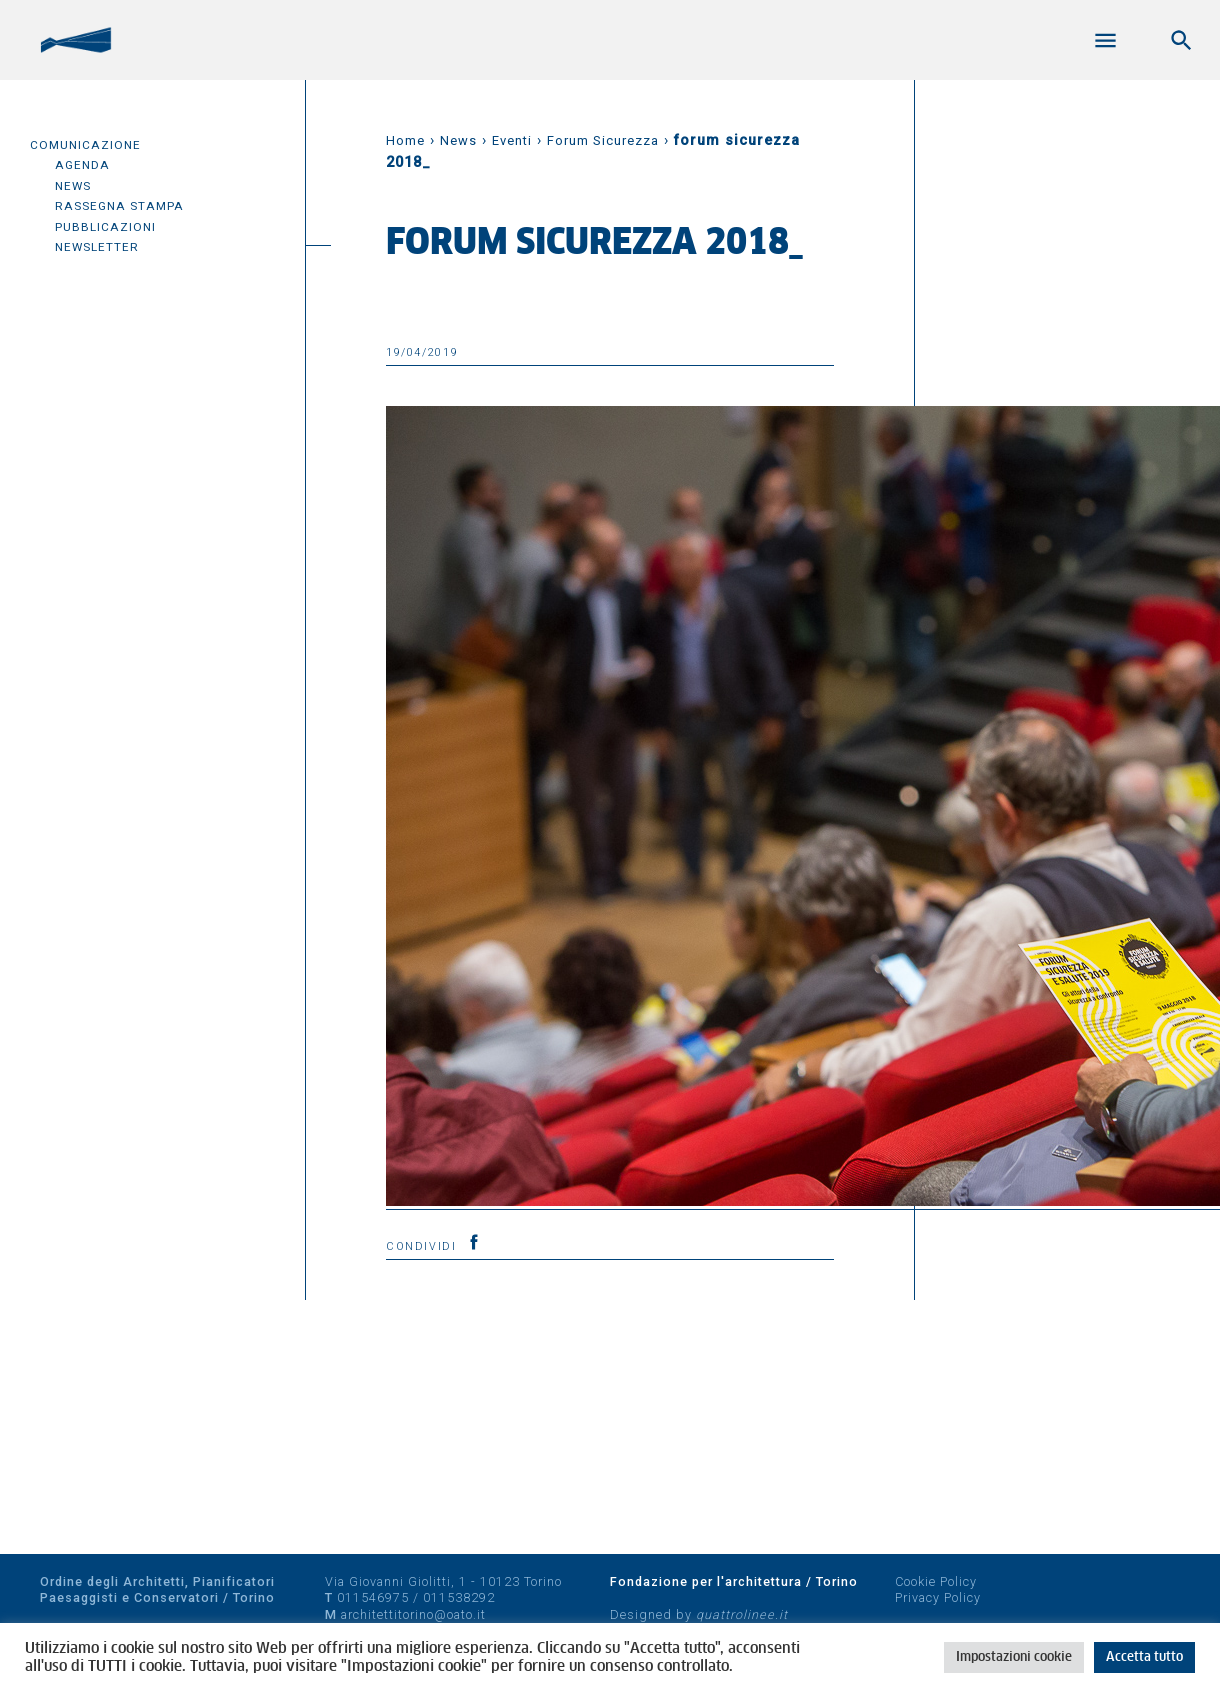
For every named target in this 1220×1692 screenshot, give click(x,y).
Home (405, 140)
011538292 (459, 1597)
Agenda (82, 165)
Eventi (512, 140)
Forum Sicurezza (603, 140)
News (73, 186)
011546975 (373, 1597)
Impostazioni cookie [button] (1014, 1657)
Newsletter (97, 247)
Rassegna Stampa (119, 206)
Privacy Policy (938, 1597)
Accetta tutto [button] (1144, 1657)
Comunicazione (85, 145)
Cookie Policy (936, 1581)
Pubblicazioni (105, 227)
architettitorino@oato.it (413, 1614)
